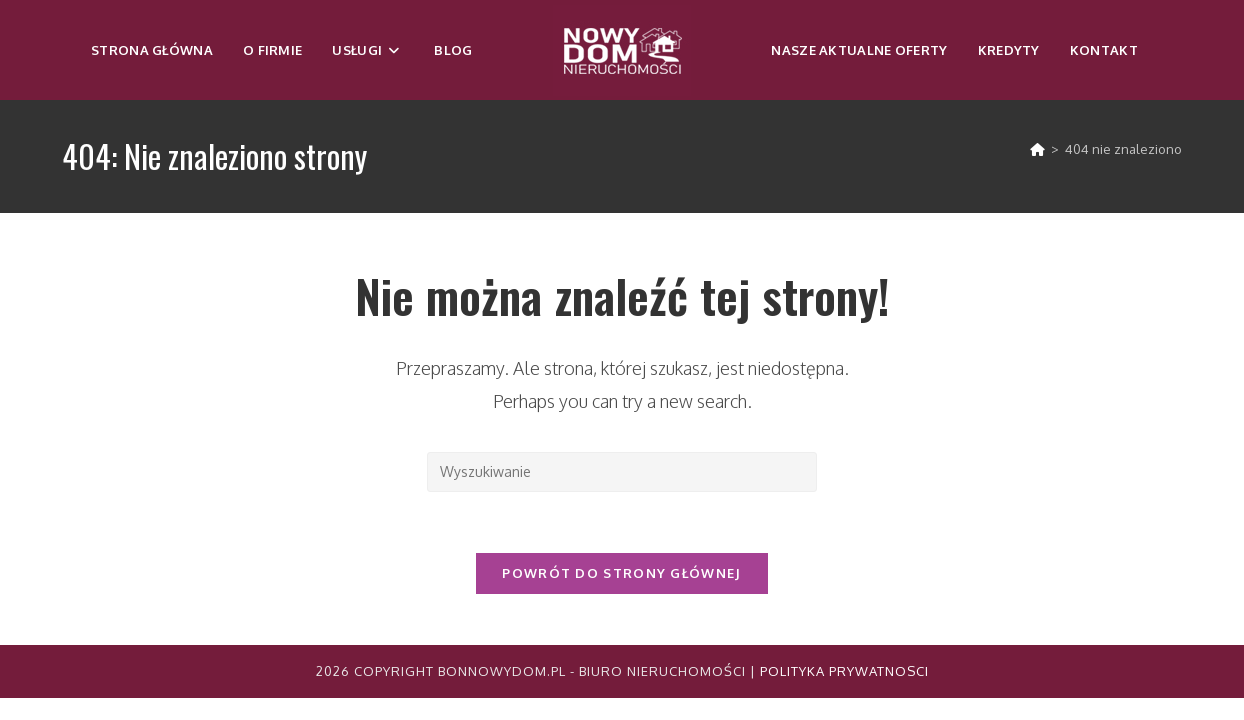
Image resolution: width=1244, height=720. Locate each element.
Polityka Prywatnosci (844, 671)
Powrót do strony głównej (621, 573)
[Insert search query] (622, 472)
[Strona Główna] (1037, 149)
